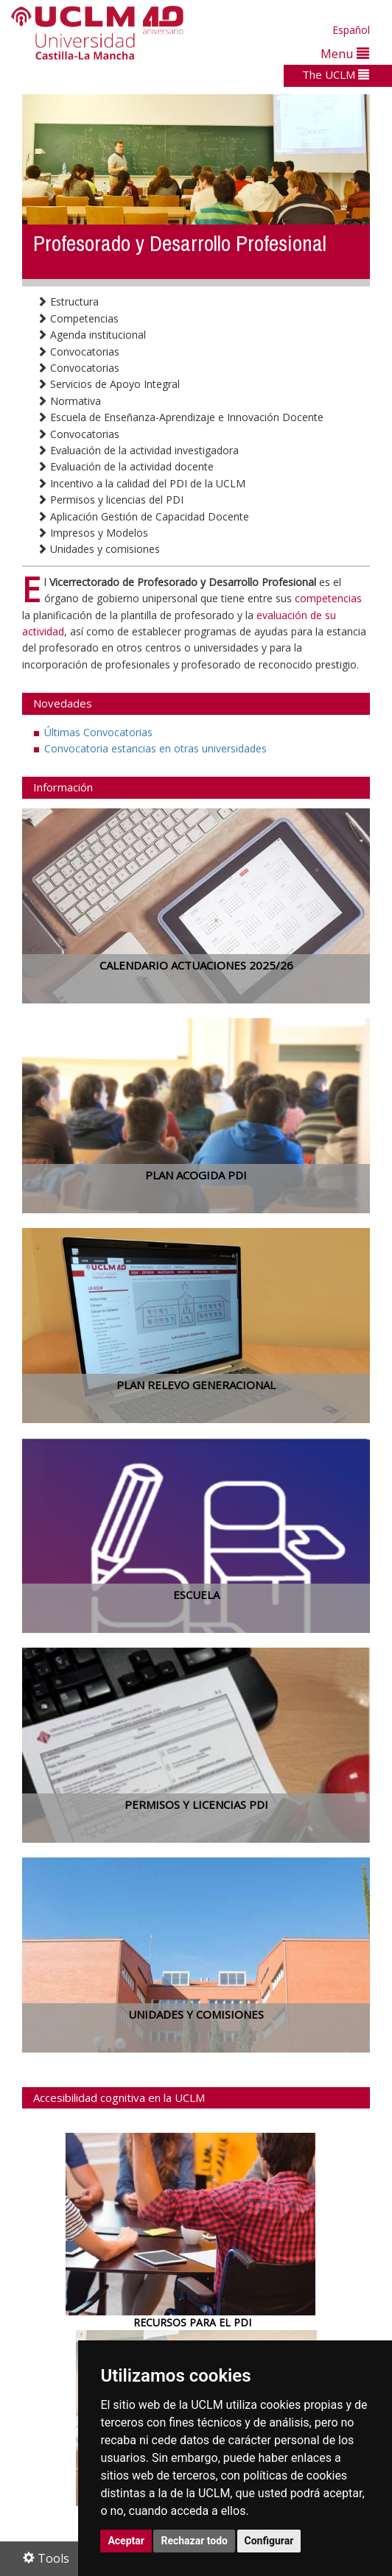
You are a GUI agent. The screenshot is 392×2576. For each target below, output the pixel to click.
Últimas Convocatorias (98, 732)
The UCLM (335, 74)
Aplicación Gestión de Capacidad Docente (143, 516)
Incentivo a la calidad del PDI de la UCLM (141, 483)
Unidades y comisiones (98, 549)
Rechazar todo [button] (194, 2541)
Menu (345, 53)
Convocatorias (78, 352)
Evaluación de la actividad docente (125, 466)
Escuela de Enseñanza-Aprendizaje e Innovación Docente (180, 417)
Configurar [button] (269, 2541)
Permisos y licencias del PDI (110, 500)
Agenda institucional (91, 335)
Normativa (69, 401)
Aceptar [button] (126, 2541)
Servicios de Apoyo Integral (108, 384)
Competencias (78, 318)
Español (351, 30)
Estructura (68, 301)
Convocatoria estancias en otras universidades (155, 748)
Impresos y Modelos (92, 533)
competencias (328, 598)
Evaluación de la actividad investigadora (138, 450)
